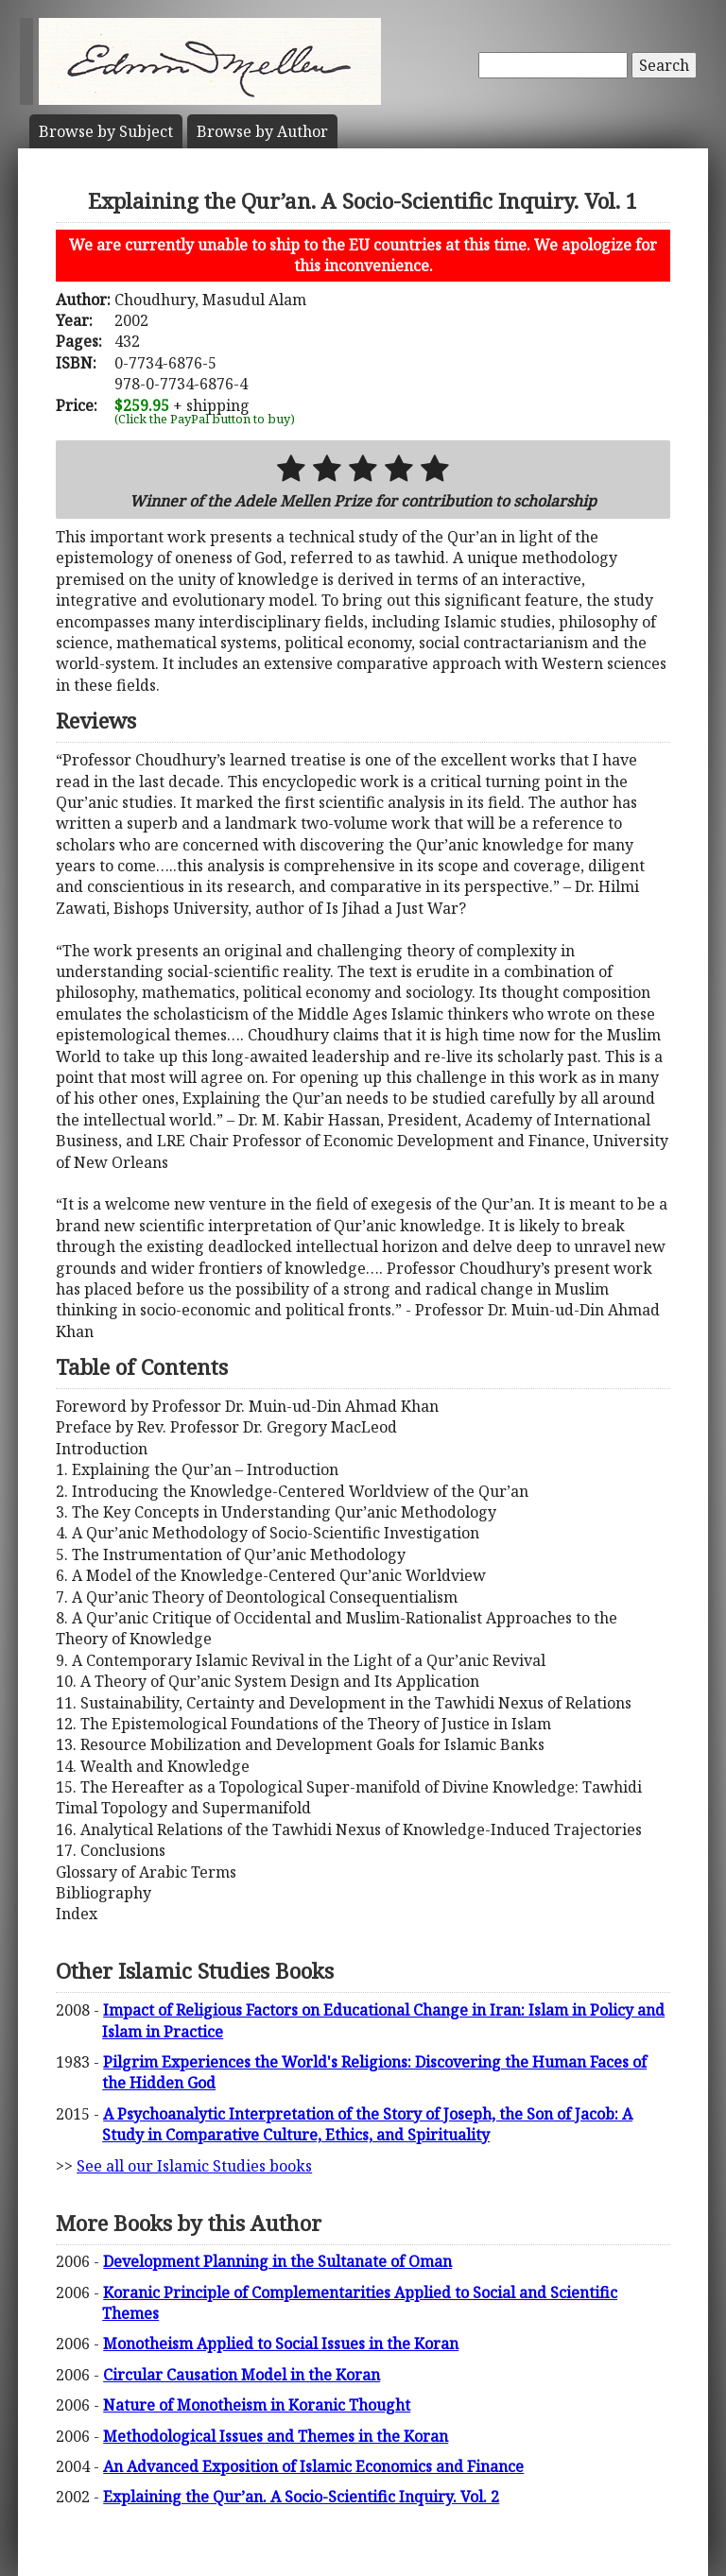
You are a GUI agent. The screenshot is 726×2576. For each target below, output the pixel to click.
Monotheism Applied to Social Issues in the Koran (280, 2343)
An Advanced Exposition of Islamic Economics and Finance (313, 2466)
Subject (106, 131)
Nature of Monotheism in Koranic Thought (256, 2405)
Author (262, 131)
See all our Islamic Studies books (194, 2165)
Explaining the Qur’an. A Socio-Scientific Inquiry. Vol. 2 (301, 2496)
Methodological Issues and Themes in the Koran (275, 2436)
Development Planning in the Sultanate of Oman (277, 2261)
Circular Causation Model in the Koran (241, 2374)
